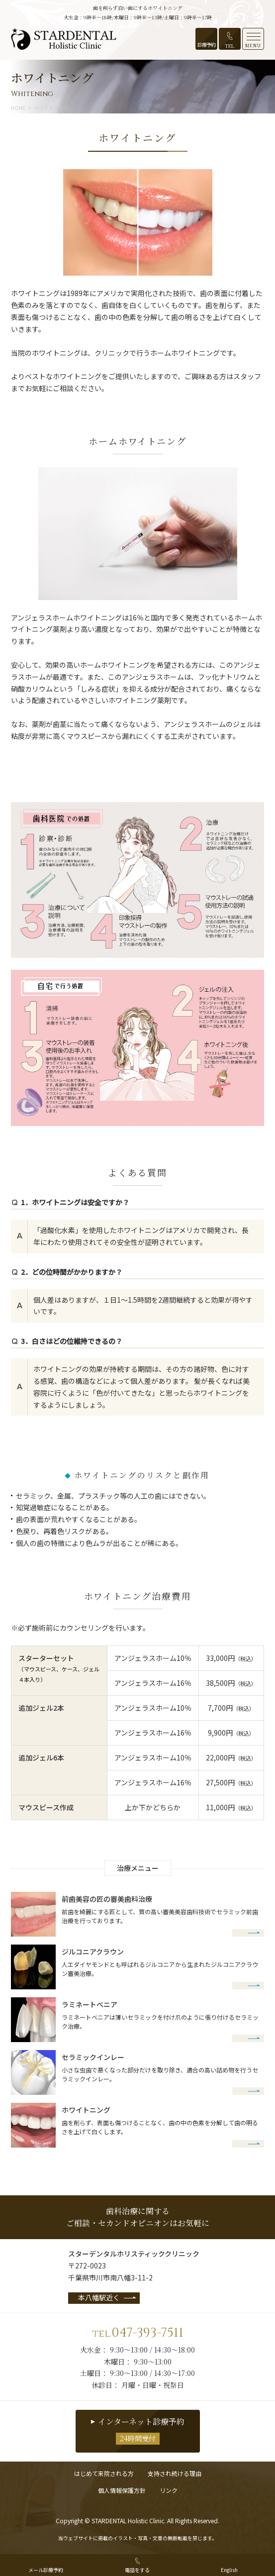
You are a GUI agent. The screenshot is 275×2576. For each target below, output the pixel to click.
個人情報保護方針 (122, 2490)
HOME (18, 107)
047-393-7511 (137, 2333)
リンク (169, 2490)
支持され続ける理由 (174, 2473)
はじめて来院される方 (104, 2473)
